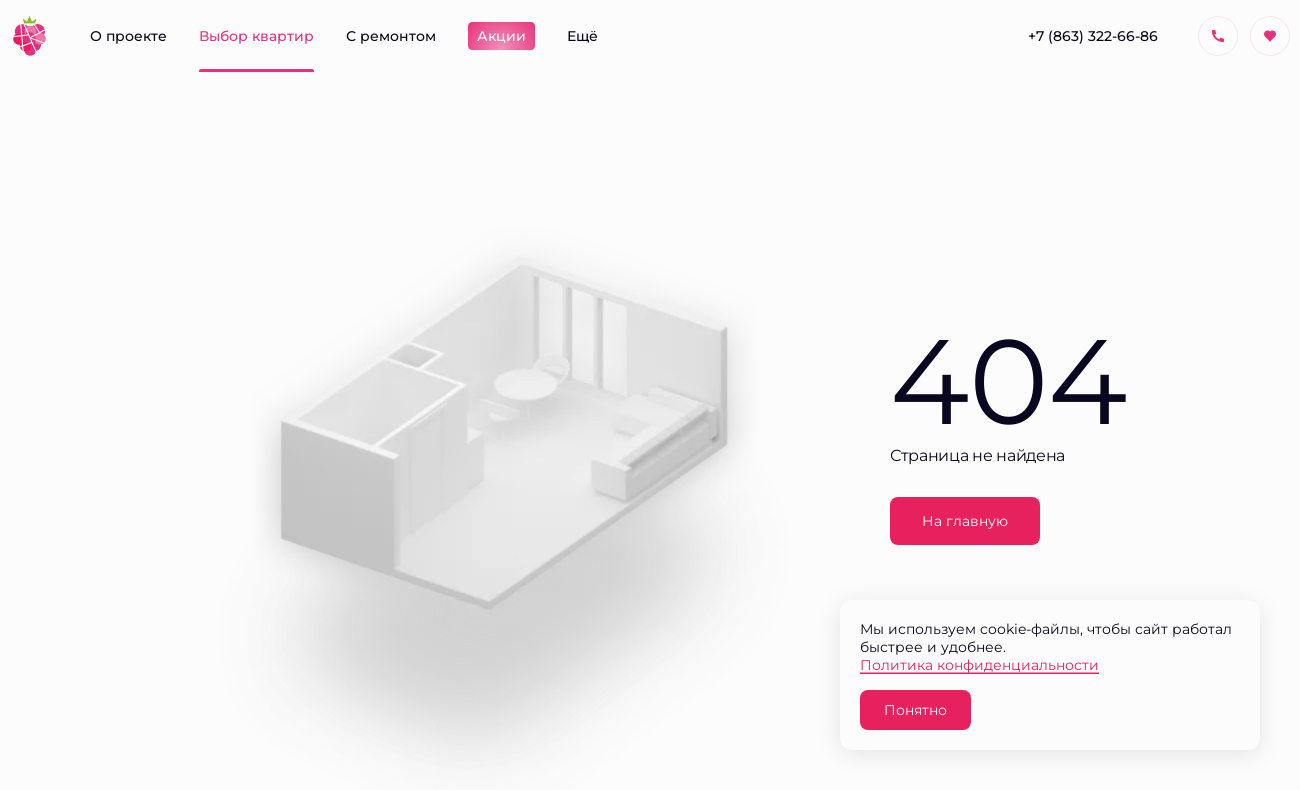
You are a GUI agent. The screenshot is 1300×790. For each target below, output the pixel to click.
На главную (965, 520)
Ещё (582, 35)
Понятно (915, 709)
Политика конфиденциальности (979, 664)
